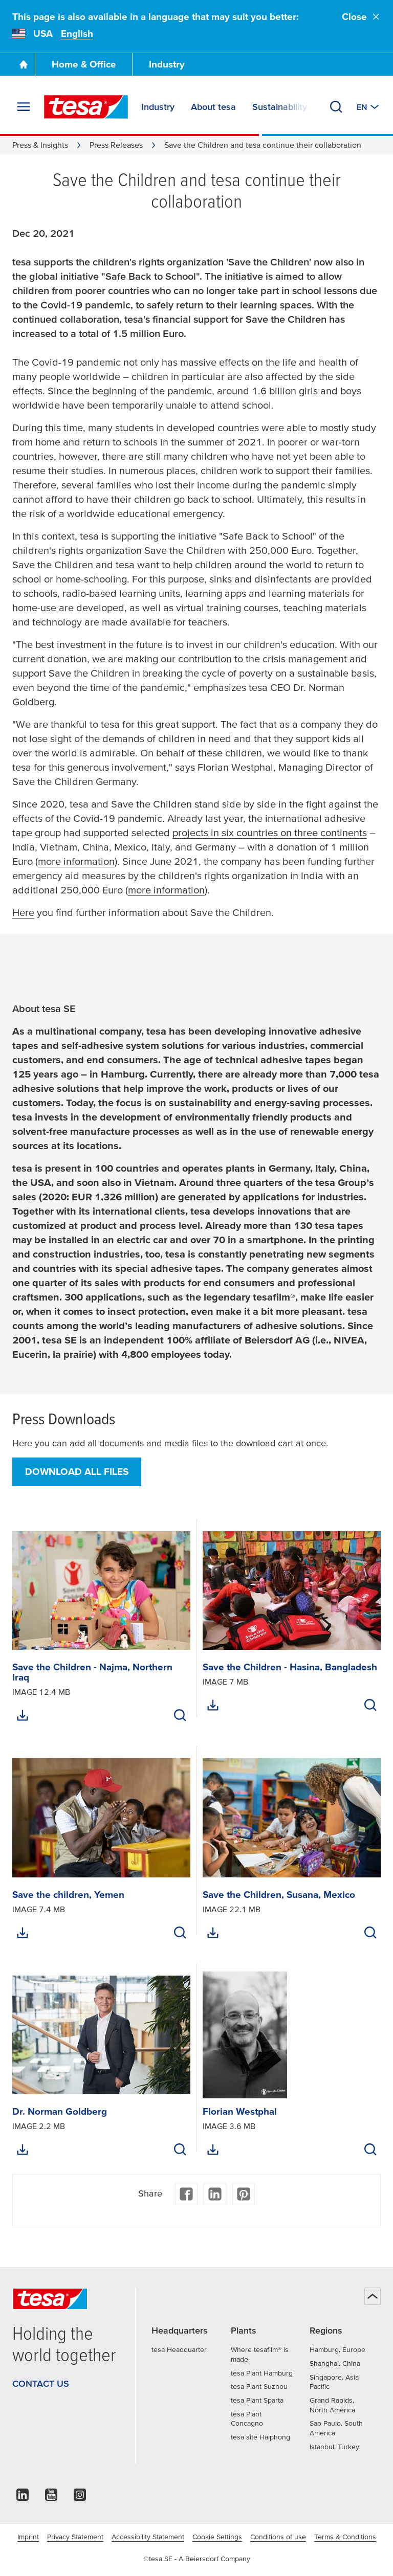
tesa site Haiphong (260, 2437)
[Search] (336, 107)
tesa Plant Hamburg (262, 2373)
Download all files (76, 1471)
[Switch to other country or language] (369, 107)
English (77, 33)
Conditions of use (278, 2537)
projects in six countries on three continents (269, 832)
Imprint (28, 2537)
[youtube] (51, 2497)
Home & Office (84, 64)
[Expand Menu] (23, 107)
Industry (167, 64)
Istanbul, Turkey (334, 2447)
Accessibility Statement (148, 2537)
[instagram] (80, 2497)
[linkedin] (22, 2497)
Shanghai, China (335, 2363)
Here (23, 912)
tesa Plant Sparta (257, 2400)
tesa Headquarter (179, 2349)
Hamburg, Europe (337, 2349)
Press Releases (116, 144)
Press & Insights (40, 144)
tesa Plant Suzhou (259, 2386)
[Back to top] (372, 2296)
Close (361, 16)
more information (76, 861)
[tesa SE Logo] (86, 107)
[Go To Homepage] (23, 64)
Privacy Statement (75, 2537)
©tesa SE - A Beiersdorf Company (196, 2559)
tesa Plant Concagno (247, 2419)
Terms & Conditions (345, 2537)
